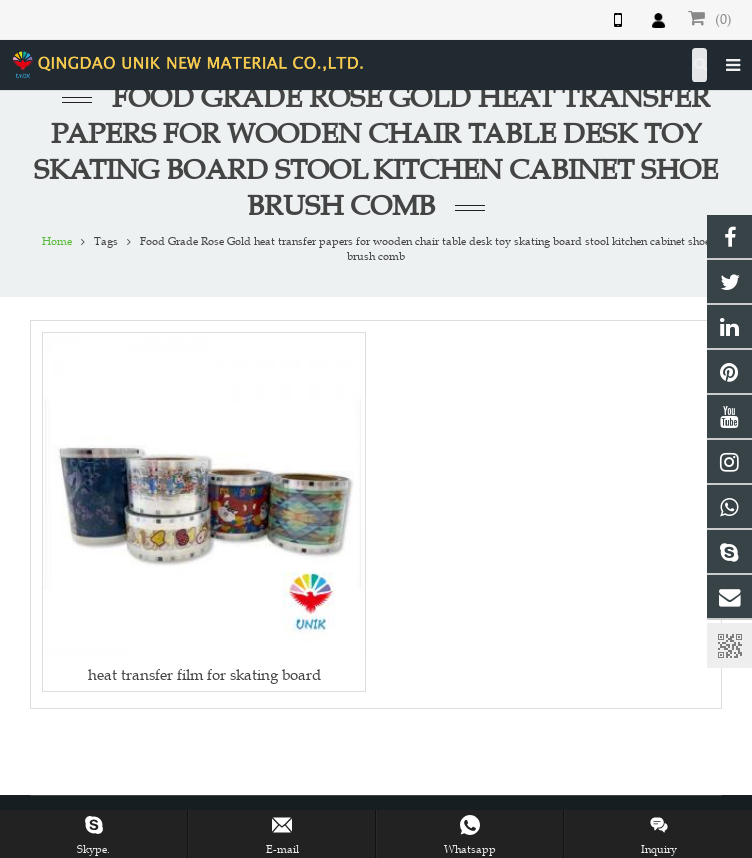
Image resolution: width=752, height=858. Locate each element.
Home (57, 241)
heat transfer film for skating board (204, 674)
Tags (106, 241)
